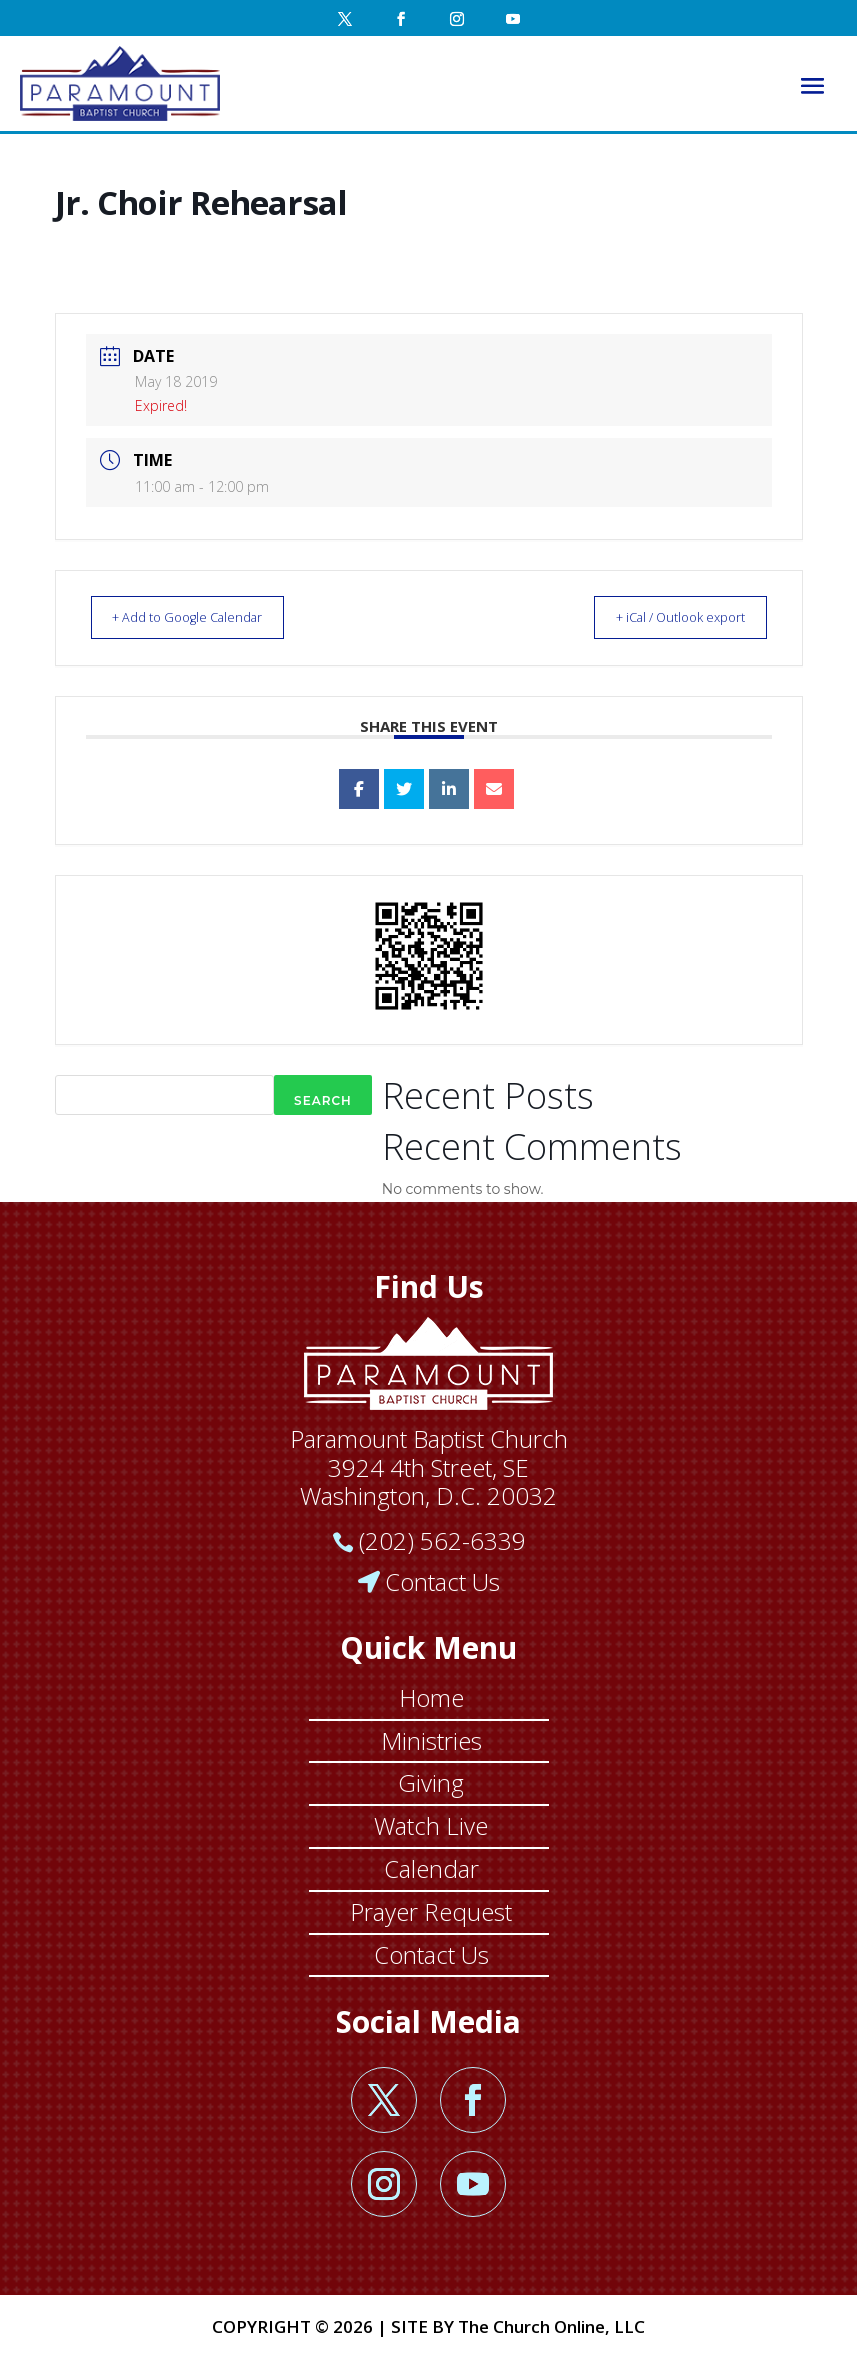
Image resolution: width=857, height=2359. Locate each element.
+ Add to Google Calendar (202, 617)
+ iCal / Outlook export (666, 617)
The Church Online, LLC (551, 2326)
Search (323, 1100)
